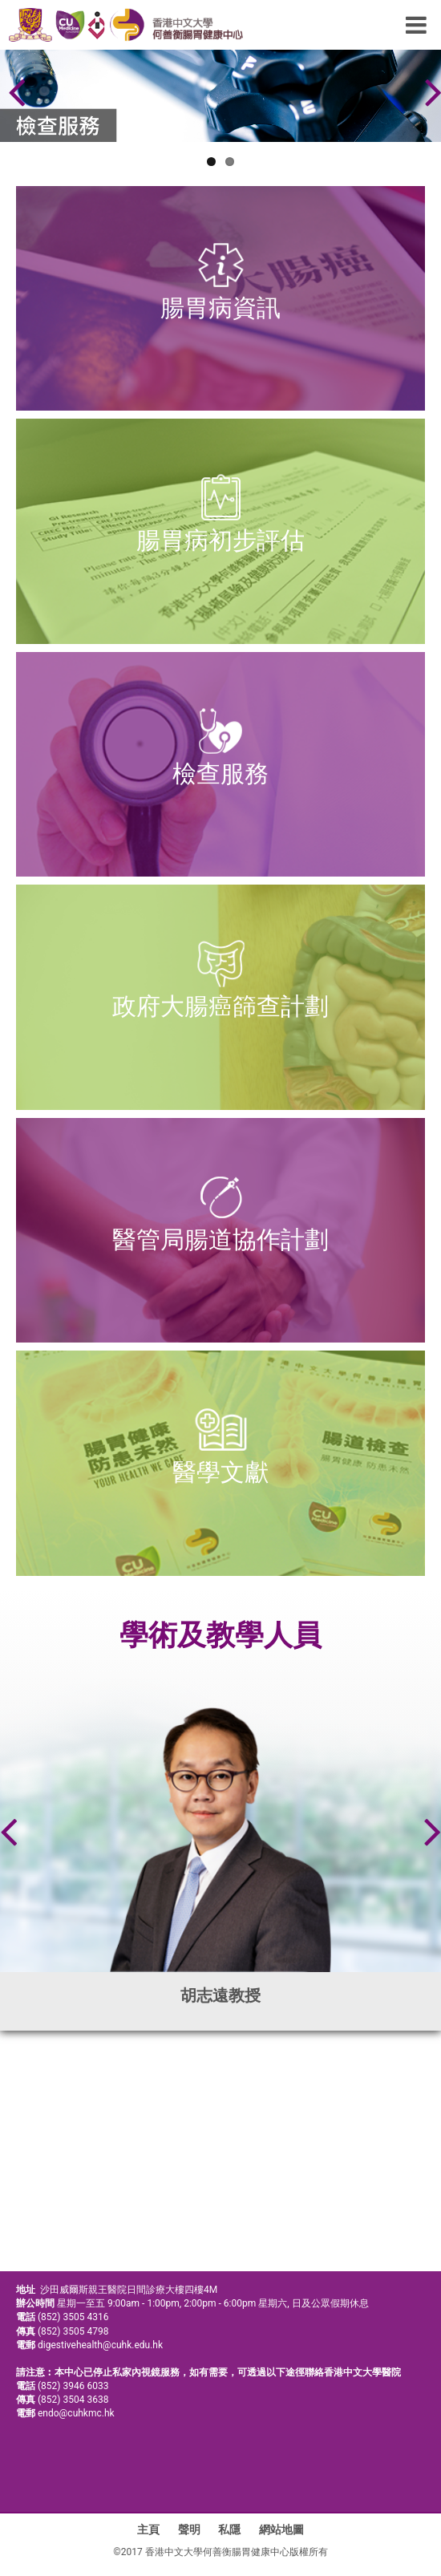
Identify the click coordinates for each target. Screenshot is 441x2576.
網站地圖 (281, 2529)
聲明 (189, 2529)
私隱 (229, 2529)
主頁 (148, 2529)
